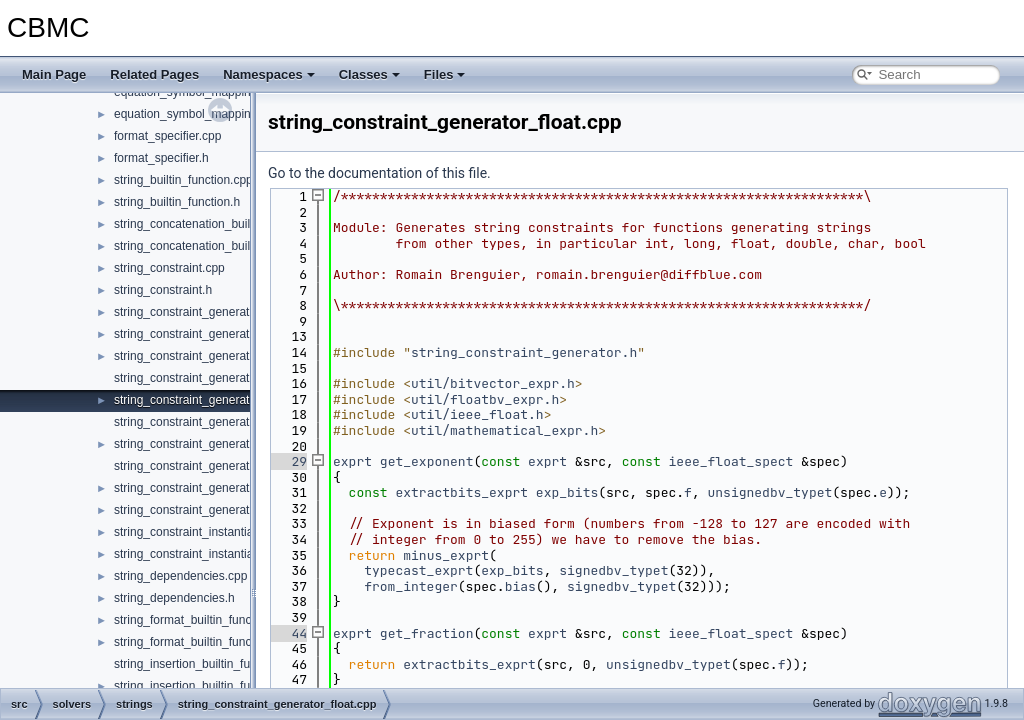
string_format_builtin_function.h (197, 642)
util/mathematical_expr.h (504, 430)
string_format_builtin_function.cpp (203, 620)
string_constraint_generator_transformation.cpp (240, 488)
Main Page (54, 74)
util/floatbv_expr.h (485, 399)
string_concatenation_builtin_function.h (217, 246)
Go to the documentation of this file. (379, 173)
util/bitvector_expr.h (493, 383)
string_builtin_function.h (177, 202)
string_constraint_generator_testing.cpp (219, 466)
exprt (352, 461)
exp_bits (567, 492)
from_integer (411, 586)
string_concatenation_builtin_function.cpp (224, 224)
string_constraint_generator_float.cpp (213, 400)
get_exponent (427, 461)
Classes (369, 74)
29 (287, 461)
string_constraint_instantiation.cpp (204, 532)
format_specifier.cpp (167, 136)
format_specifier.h (161, 158)
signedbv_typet (613, 570)
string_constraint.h (163, 290)
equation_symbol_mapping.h (190, 114)
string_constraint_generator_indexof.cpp (221, 422)
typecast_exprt (418, 570)
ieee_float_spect (731, 461)
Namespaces (269, 74)
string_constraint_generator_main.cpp (214, 444)
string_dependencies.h (174, 598)
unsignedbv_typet (770, 492)
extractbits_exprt (461, 492)
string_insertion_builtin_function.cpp (209, 664)
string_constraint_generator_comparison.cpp (232, 356)
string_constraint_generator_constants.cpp (227, 378)
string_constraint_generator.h (191, 312)
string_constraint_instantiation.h (198, 554)
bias (520, 586)
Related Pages (154, 74)
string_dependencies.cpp (180, 576)
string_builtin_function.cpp (183, 180)
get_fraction (427, 633)
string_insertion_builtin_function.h (203, 686)
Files (445, 74)
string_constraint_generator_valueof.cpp (221, 510)
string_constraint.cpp (169, 268)
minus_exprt (446, 555)
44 (287, 633)
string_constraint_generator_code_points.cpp (234, 334)
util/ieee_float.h (477, 414)
